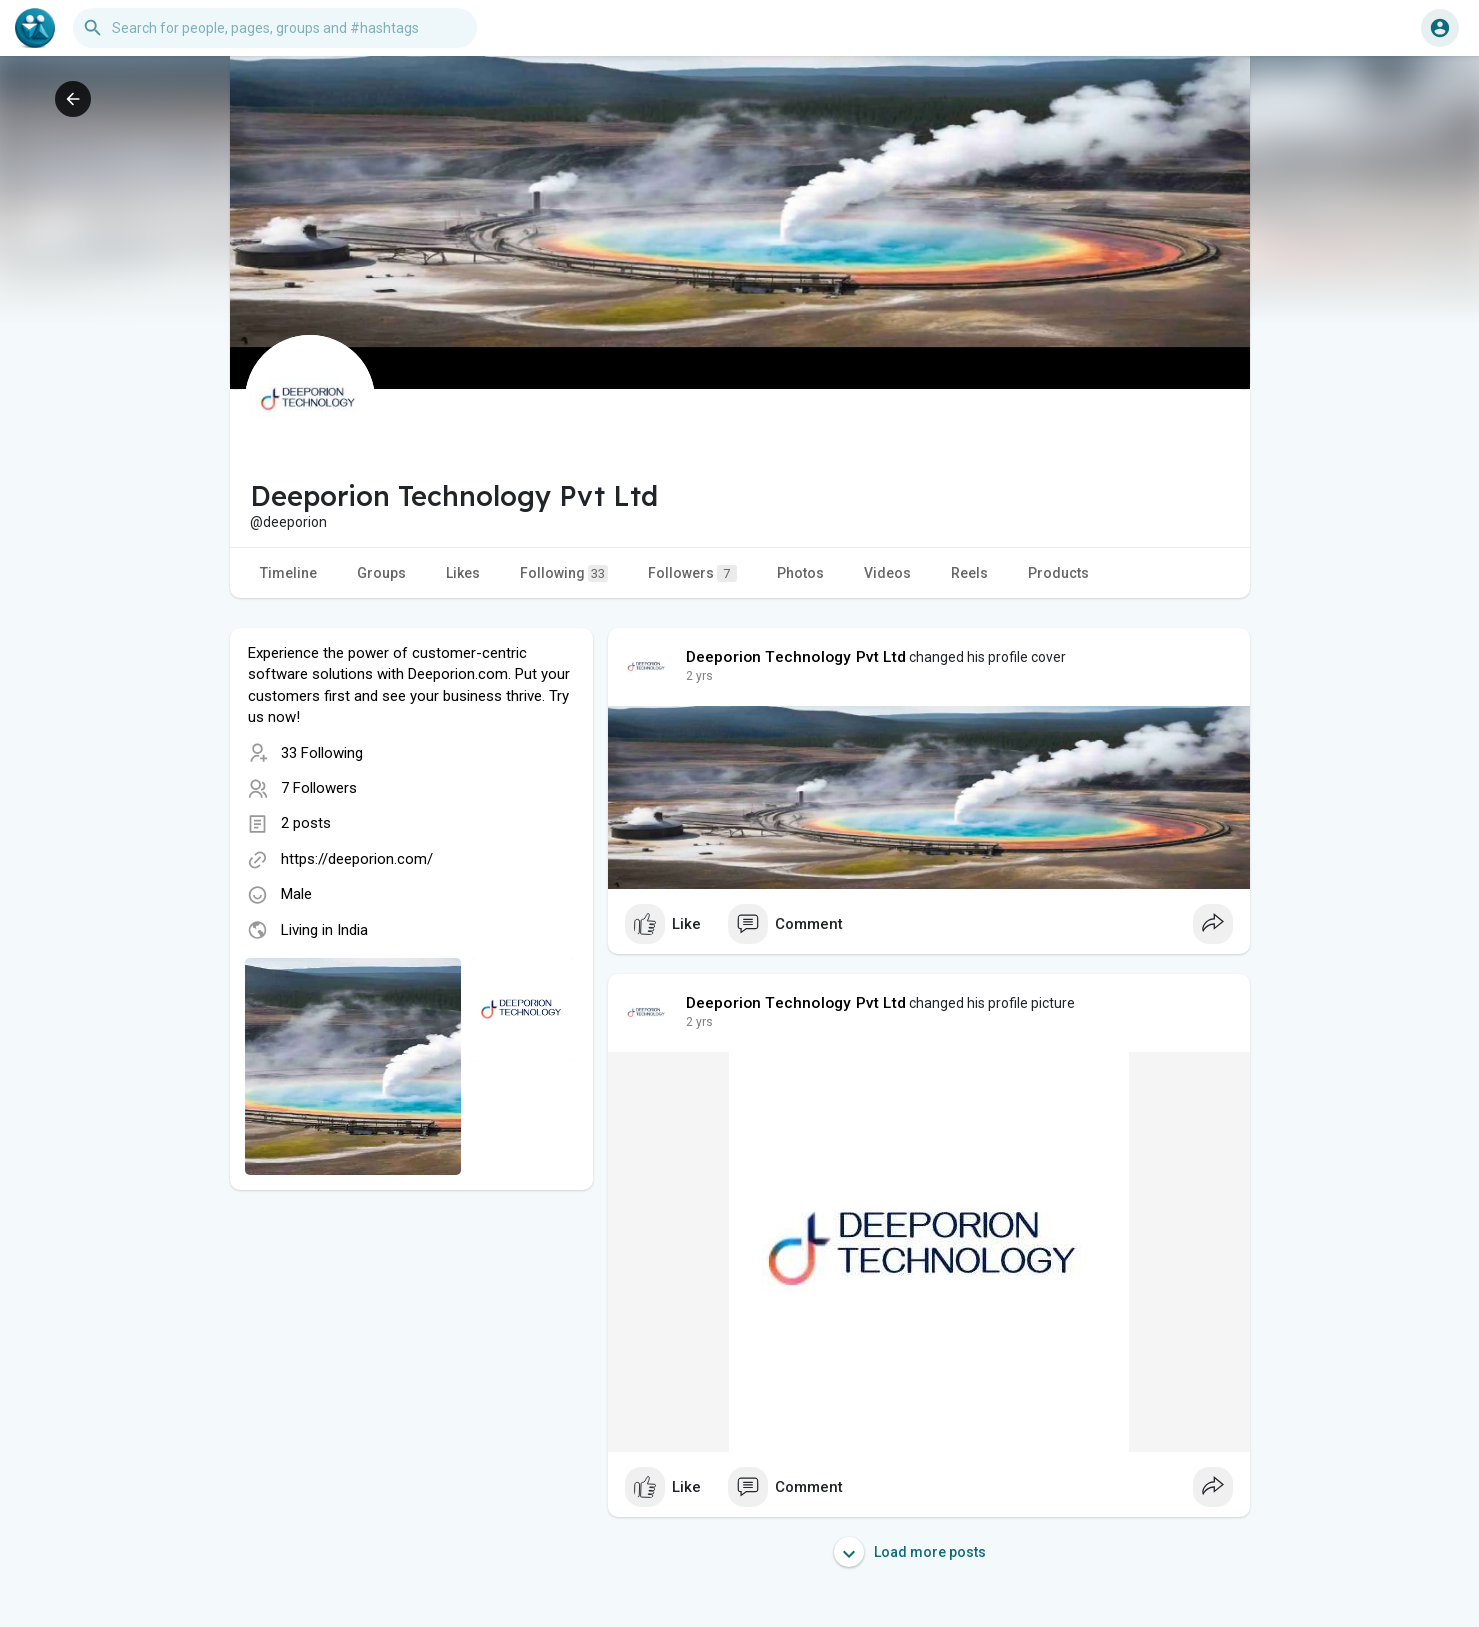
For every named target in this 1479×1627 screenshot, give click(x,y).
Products (1058, 573)
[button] (275, 28)
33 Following (322, 753)
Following (564, 573)
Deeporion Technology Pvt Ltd (796, 657)
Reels (969, 573)
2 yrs (699, 676)
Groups (381, 573)
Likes (463, 573)
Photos (800, 573)
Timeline (288, 573)
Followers (692, 573)
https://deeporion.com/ (357, 859)
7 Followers (319, 788)
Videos (887, 573)
